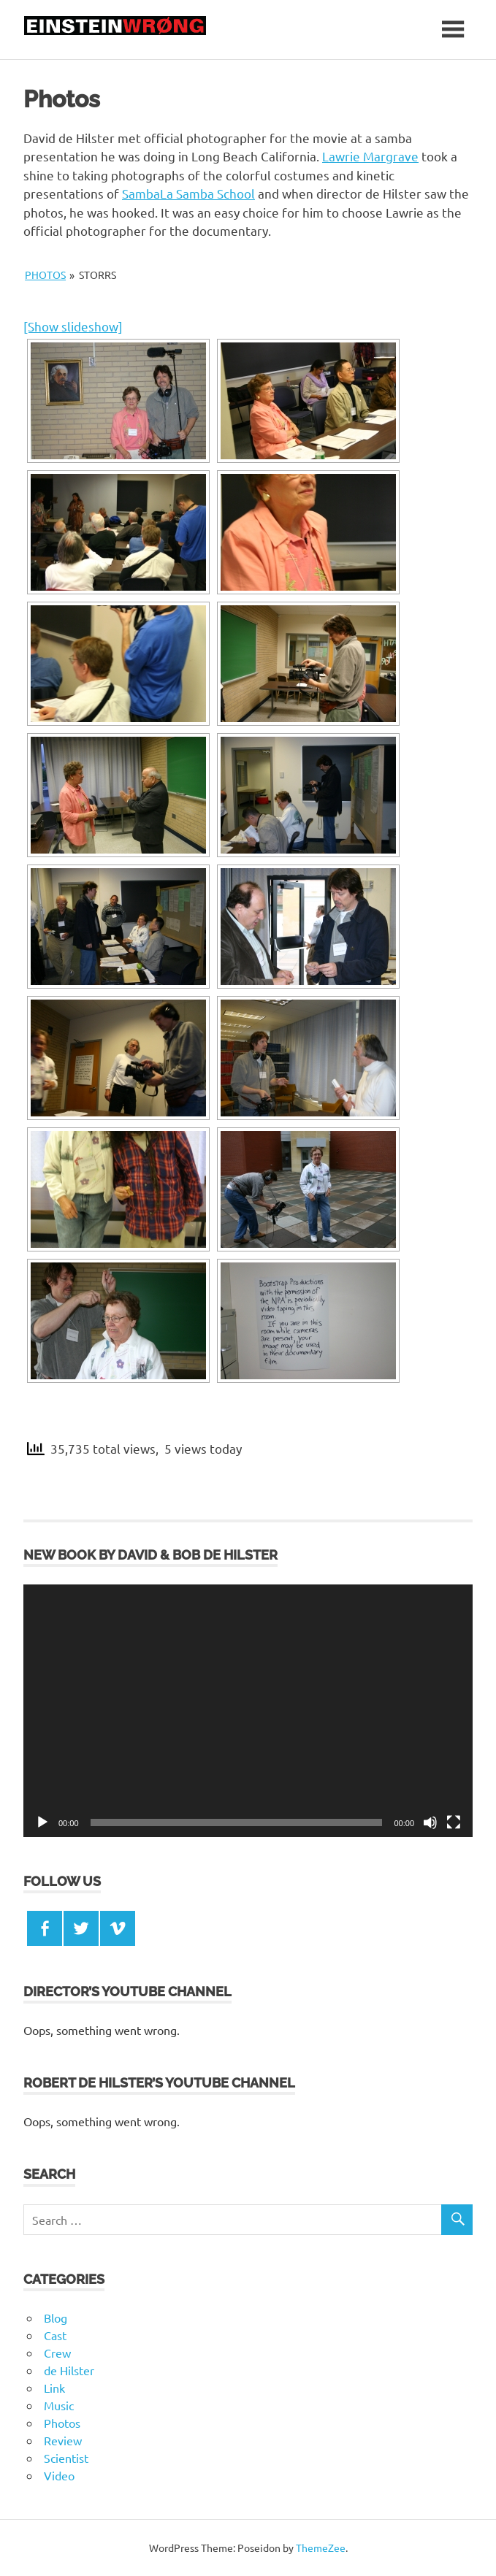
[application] (248, 1710)
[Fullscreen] (453, 1822)
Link (54, 2387)
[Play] (42, 1822)
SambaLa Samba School (188, 193)
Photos (45, 274)
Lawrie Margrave (370, 156)
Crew (57, 2352)
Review (63, 2440)
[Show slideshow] (73, 326)
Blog (55, 2317)
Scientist (66, 2457)
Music (59, 2405)
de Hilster (69, 2370)
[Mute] (430, 1822)
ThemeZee (321, 2547)
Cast (55, 2335)
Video (59, 2475)
